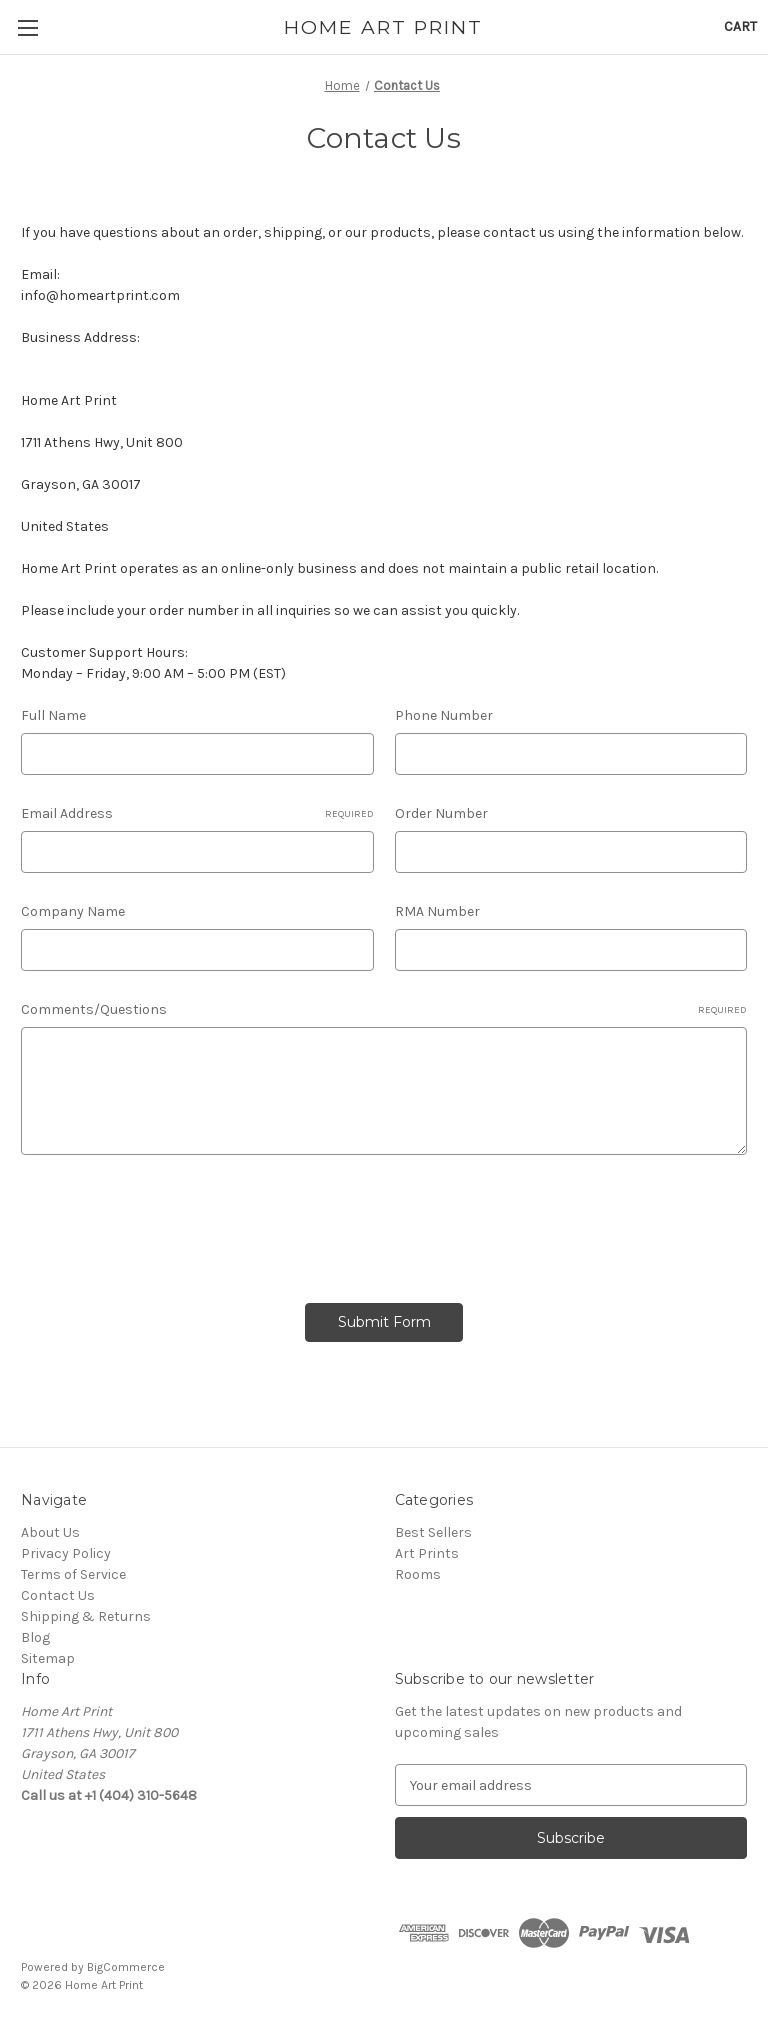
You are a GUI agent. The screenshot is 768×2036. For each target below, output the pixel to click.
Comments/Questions (384, 1010)
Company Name (73, 911)
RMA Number (437, 911)
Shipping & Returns (86, 1616)
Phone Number (444, 715)
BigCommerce (126, 1967)
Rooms (418, 1574)
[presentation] (173, 1222)
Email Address (197, 814)
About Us (50, 1532)
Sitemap (48, 1658)
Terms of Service (73, 1574)
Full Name (53, 715)
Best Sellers (433, 1532)
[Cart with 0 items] (740, 26)
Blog (35, 1637)
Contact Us (58, 1595)
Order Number (441, 813)
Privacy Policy (66, 1553)
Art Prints (427, 1553)
